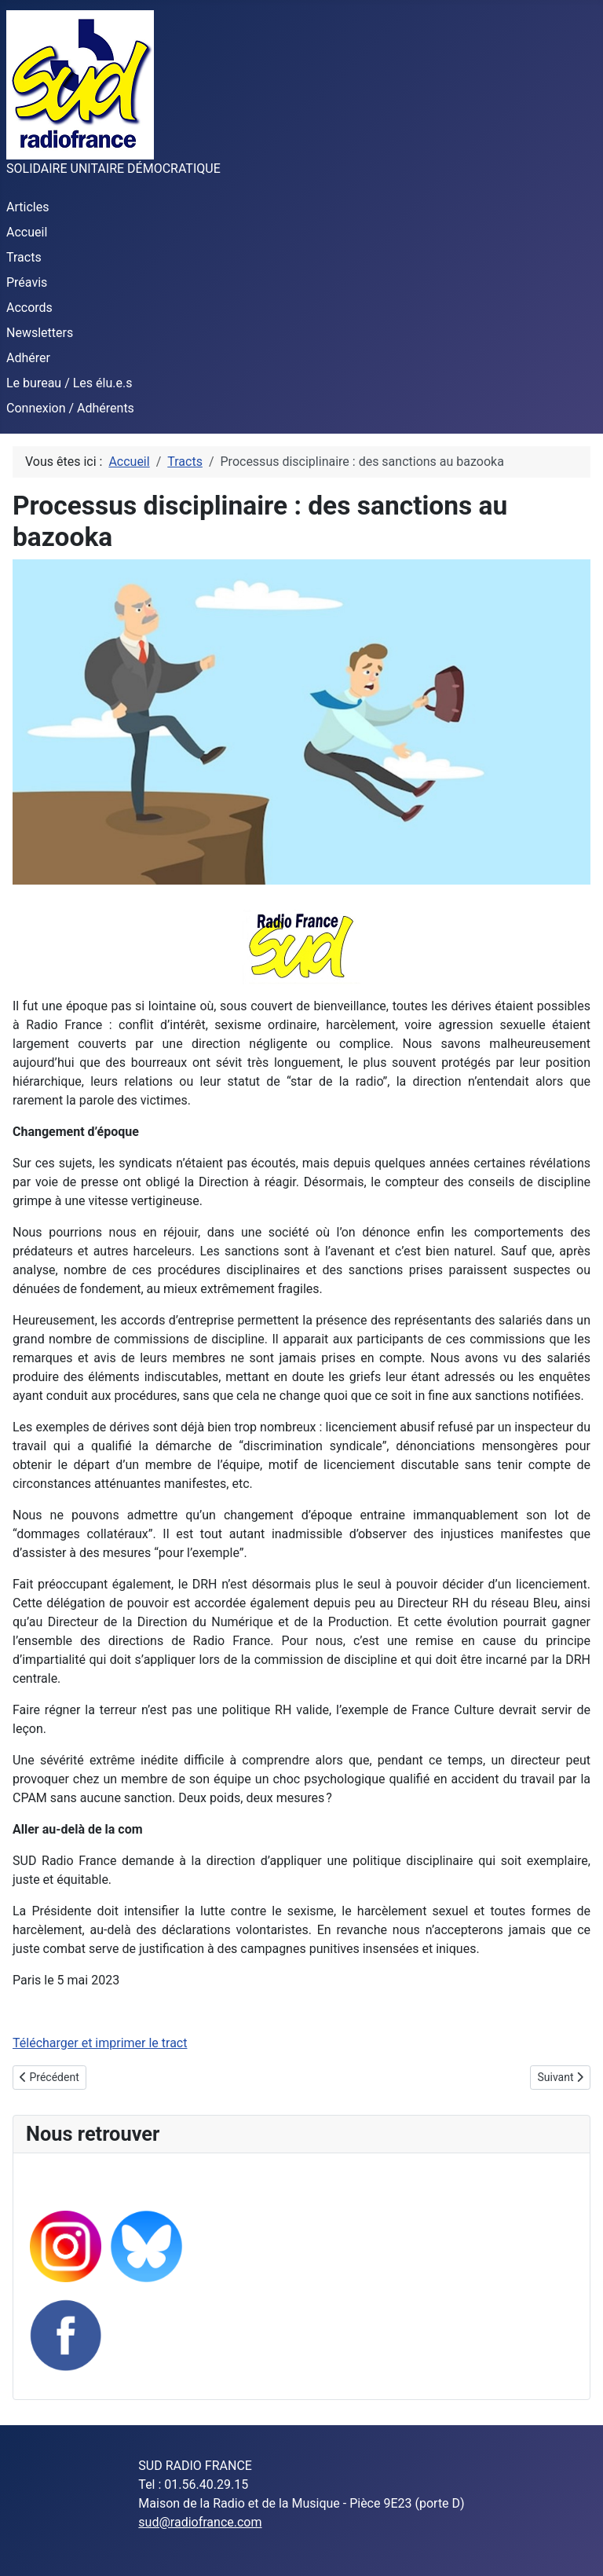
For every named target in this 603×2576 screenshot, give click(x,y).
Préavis (26, 282)
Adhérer (28, 357)
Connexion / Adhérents (70, 408)
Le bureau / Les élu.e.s (69, 383)
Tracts (24, 257)
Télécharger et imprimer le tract (100, 2043)
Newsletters (39, 332)
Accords (29, 307)
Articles (27, 207)
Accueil (26, 232)
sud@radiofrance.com (199, 2522)
